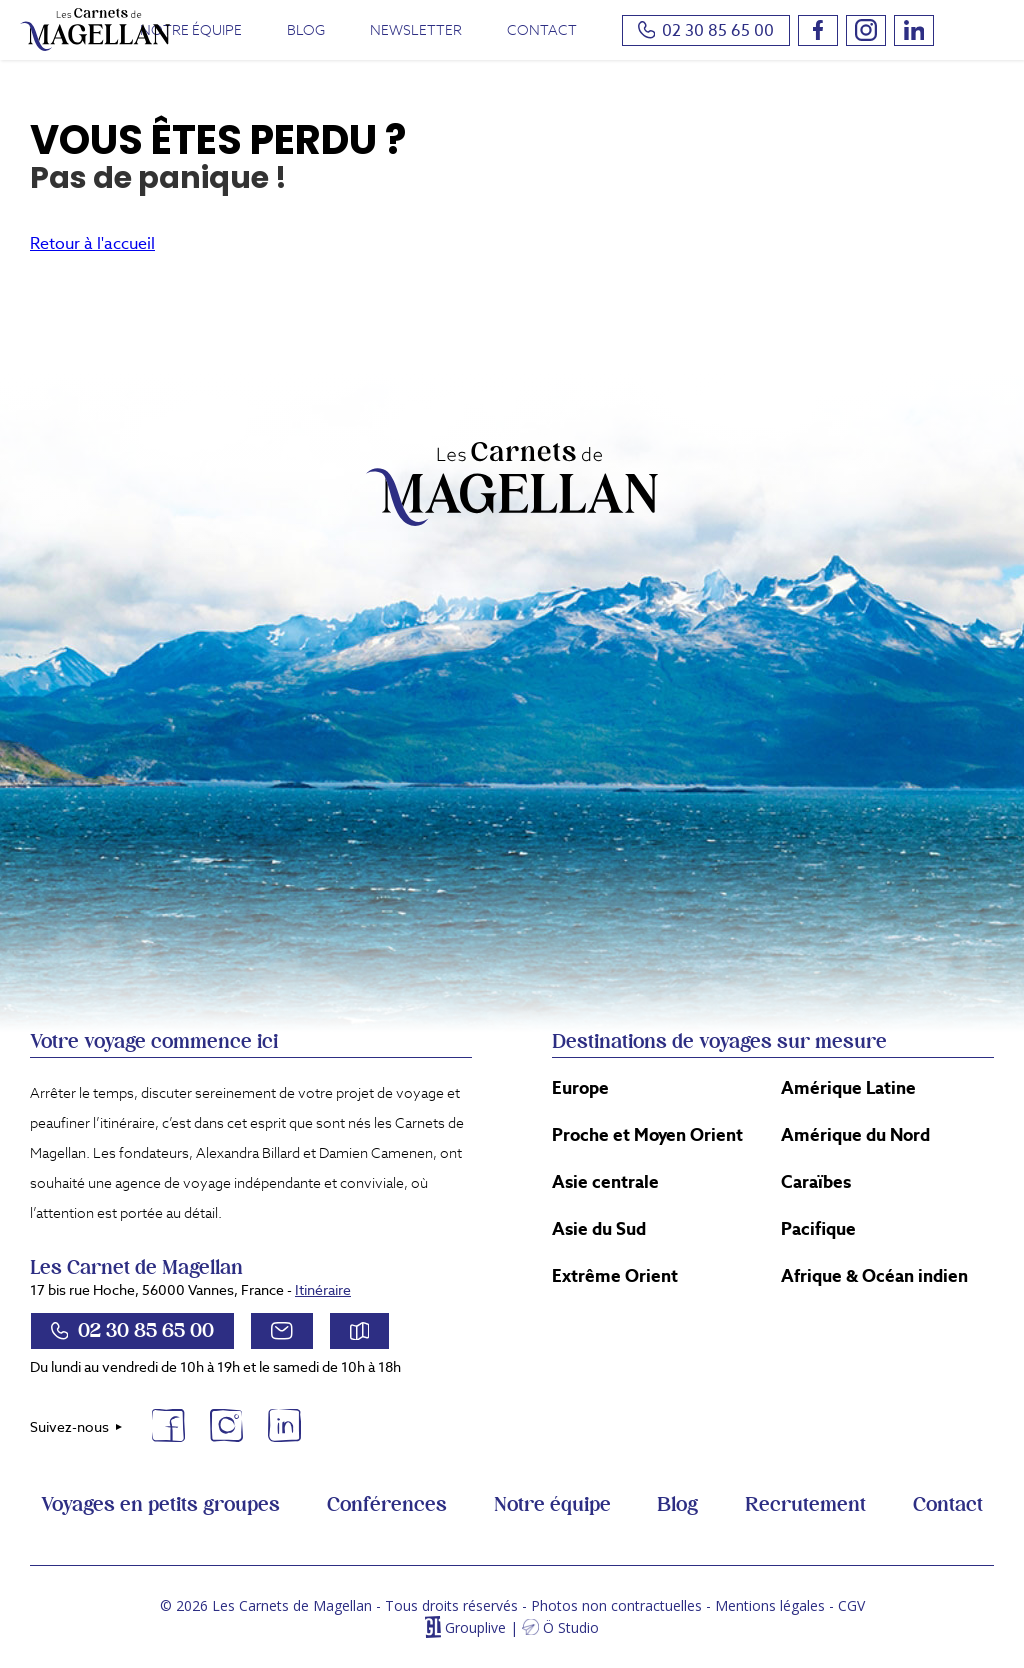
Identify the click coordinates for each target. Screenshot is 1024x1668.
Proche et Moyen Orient (647, 1135)
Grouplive (475, 1627)
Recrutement (805, 1505)
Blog (306, 30)
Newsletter (416, 30)
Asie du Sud (599, 1229)
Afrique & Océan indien (874, 1276)
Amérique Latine (848, 1088)
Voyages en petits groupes (160, 1505)
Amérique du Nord (855, 1135)
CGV (851, 1605)
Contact (542, 30)
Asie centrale (605, 1182)
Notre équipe (191, 30)
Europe (580, 1088)
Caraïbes (816, 1182)
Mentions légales (770, 1605)
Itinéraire (323, 1290)
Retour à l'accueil (92, 243)
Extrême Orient (615, 1276)
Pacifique (818, 1229)
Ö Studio (571, 1627)
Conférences (387, 1505)
